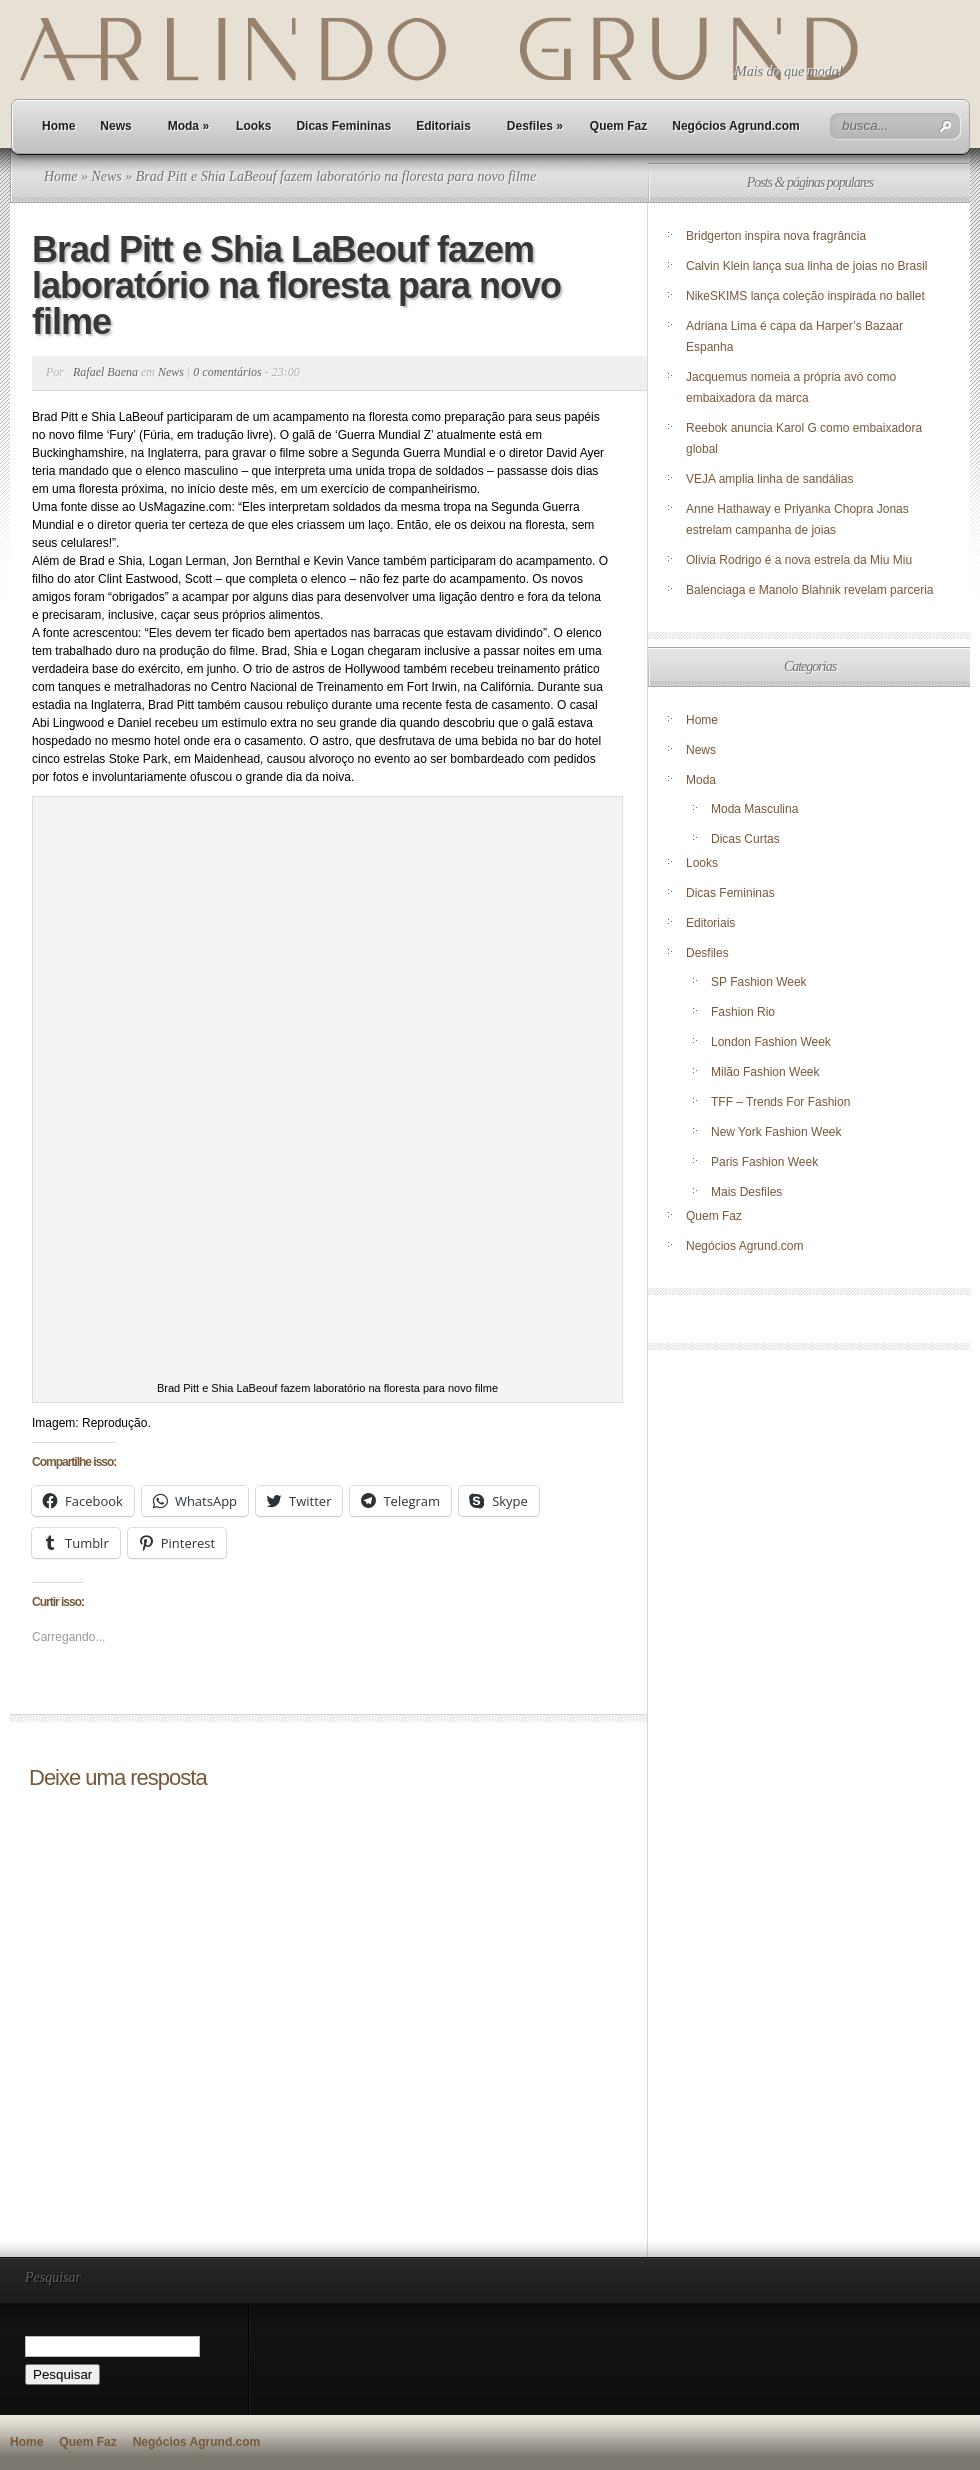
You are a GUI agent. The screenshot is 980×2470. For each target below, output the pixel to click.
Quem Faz (618, 126)
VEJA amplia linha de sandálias (769, 479)
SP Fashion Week (759, 982)
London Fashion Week (771, 1042)
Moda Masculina (754, 809)
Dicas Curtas (745, 839)
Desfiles (535, 126)
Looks (253, 126)
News (115, 126)
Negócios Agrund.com (736, 126)
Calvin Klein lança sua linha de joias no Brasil (808, 266)
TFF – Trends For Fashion (780, 1102)
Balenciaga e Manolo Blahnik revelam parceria (811, 590)
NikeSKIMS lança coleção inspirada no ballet (805, 296)
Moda (188, 126)
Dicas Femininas (343, 126)
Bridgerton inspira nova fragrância (776, 236)
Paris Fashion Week (764, 1162)
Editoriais (443, 126)
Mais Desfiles (746, 1192)
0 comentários (227, 372)
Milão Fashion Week (765, 1072)
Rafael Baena (105, 372)
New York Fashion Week (776, 1132)
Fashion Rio (743, 1012)
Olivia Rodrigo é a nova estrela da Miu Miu (799, 560)
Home (58, 126)
